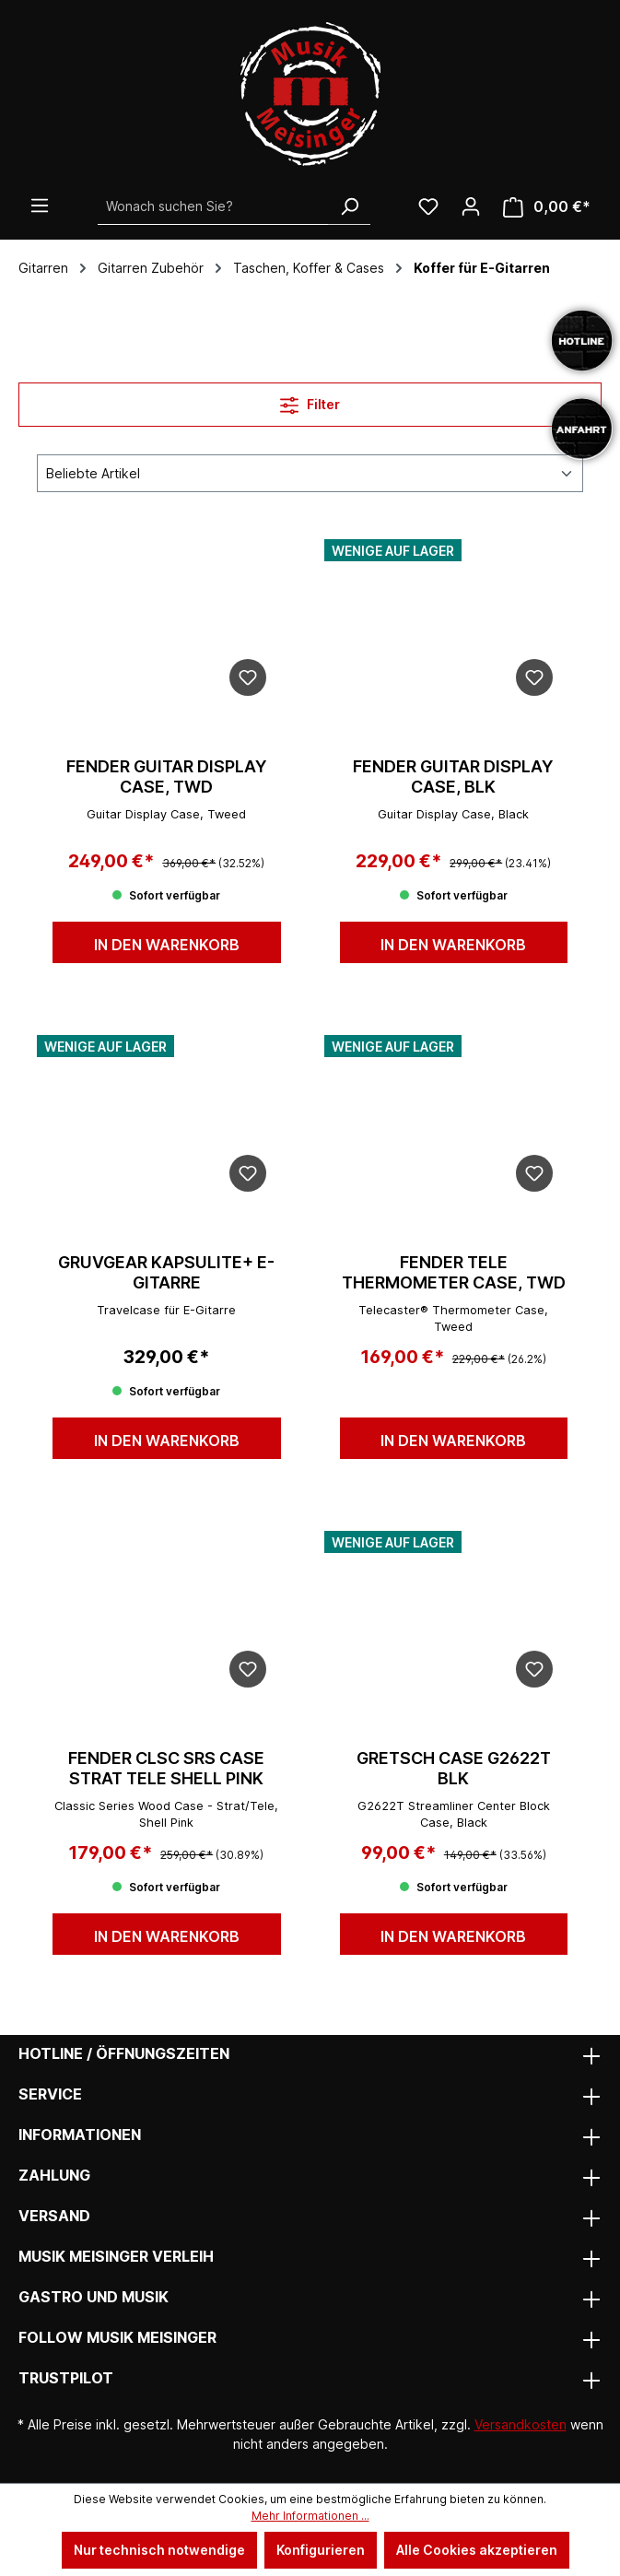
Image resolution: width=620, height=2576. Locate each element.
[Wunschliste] (428, 206)
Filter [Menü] (310, 401)
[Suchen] (349, 206)
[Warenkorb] (547, 207)
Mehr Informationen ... (310, 2516)
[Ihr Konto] (471, 206)
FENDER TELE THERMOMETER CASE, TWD (454, 1272)
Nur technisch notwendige (159, 2550)
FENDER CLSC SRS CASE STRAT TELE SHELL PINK (166, 1768)
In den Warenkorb (167, 944)
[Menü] (39, 205)
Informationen (79, 2134)
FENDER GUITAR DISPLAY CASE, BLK (453, 776)
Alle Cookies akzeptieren (476, 2550)
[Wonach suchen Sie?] (213, 206)
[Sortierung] (310, 473)
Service (50, 2094)
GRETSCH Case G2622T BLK (454, 1768)
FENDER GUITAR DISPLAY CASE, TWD (166, 776)
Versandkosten (520, 2424)
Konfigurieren (320, 2550)
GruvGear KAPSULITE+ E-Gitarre (166, 1272)
